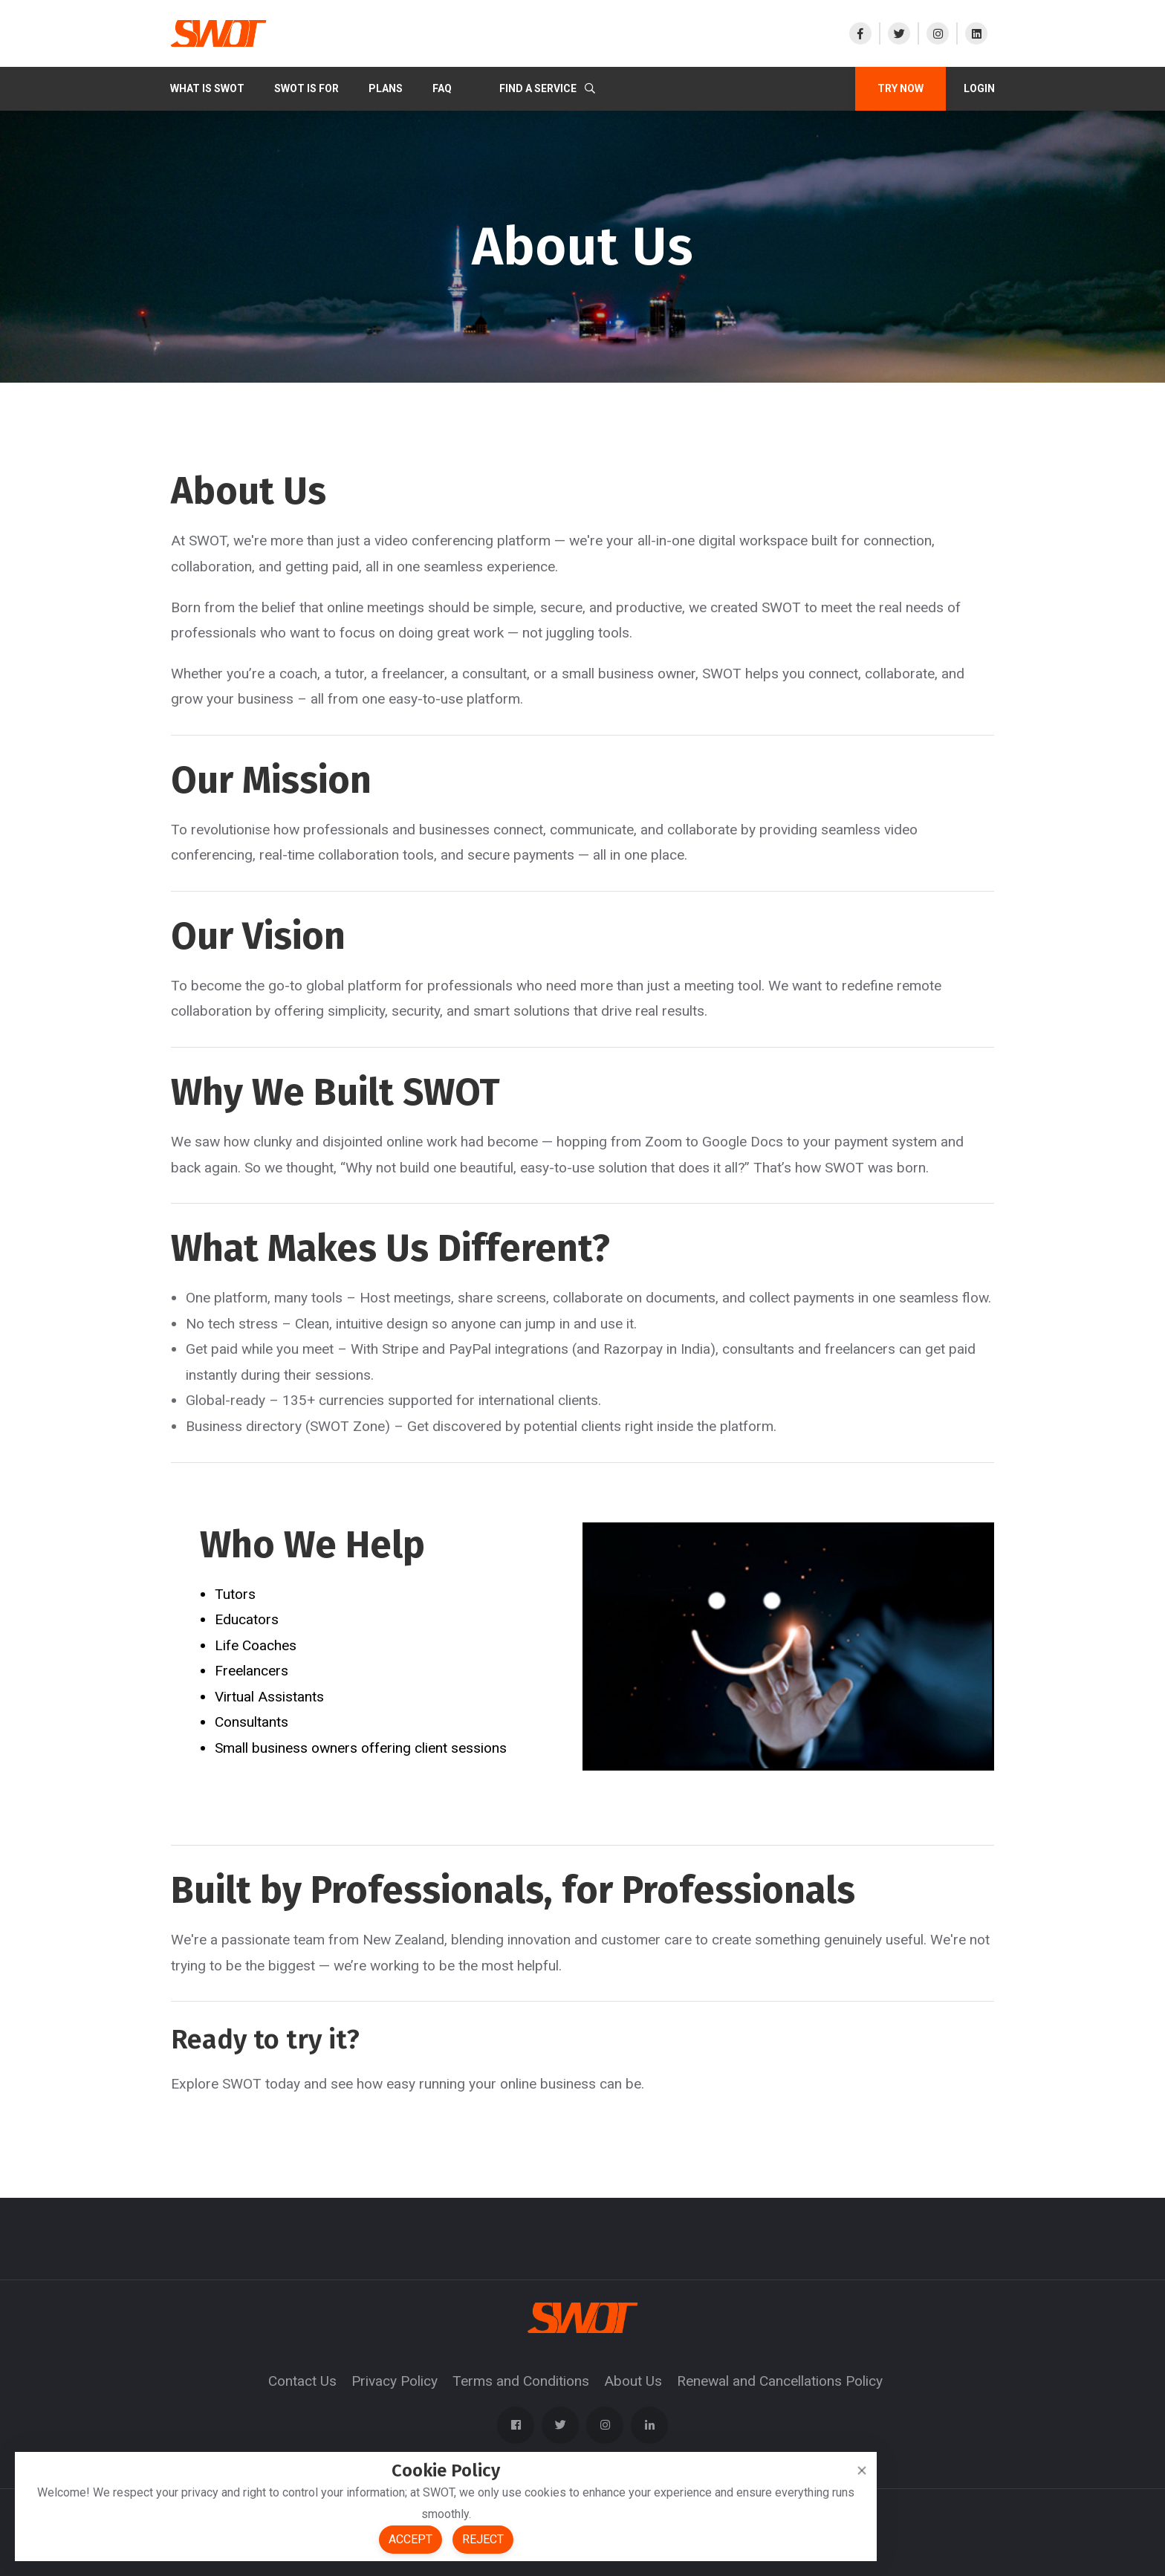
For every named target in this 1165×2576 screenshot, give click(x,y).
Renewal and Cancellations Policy (780, 2381)
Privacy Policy (394, 2381)
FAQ (442, 88)
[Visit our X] (898, 33)
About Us (633, 2381)
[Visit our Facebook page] (864, 33)
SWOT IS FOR (306, 88)
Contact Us (302, 2381)
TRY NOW (900, 88)
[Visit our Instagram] (937, 33)
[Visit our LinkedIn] (975, 33)
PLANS (386, 88)
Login (979, 88)
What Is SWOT (207, 88)
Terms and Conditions (520, 2381)
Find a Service (547, 88)
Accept (410, 2539)
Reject (483, 2539)
